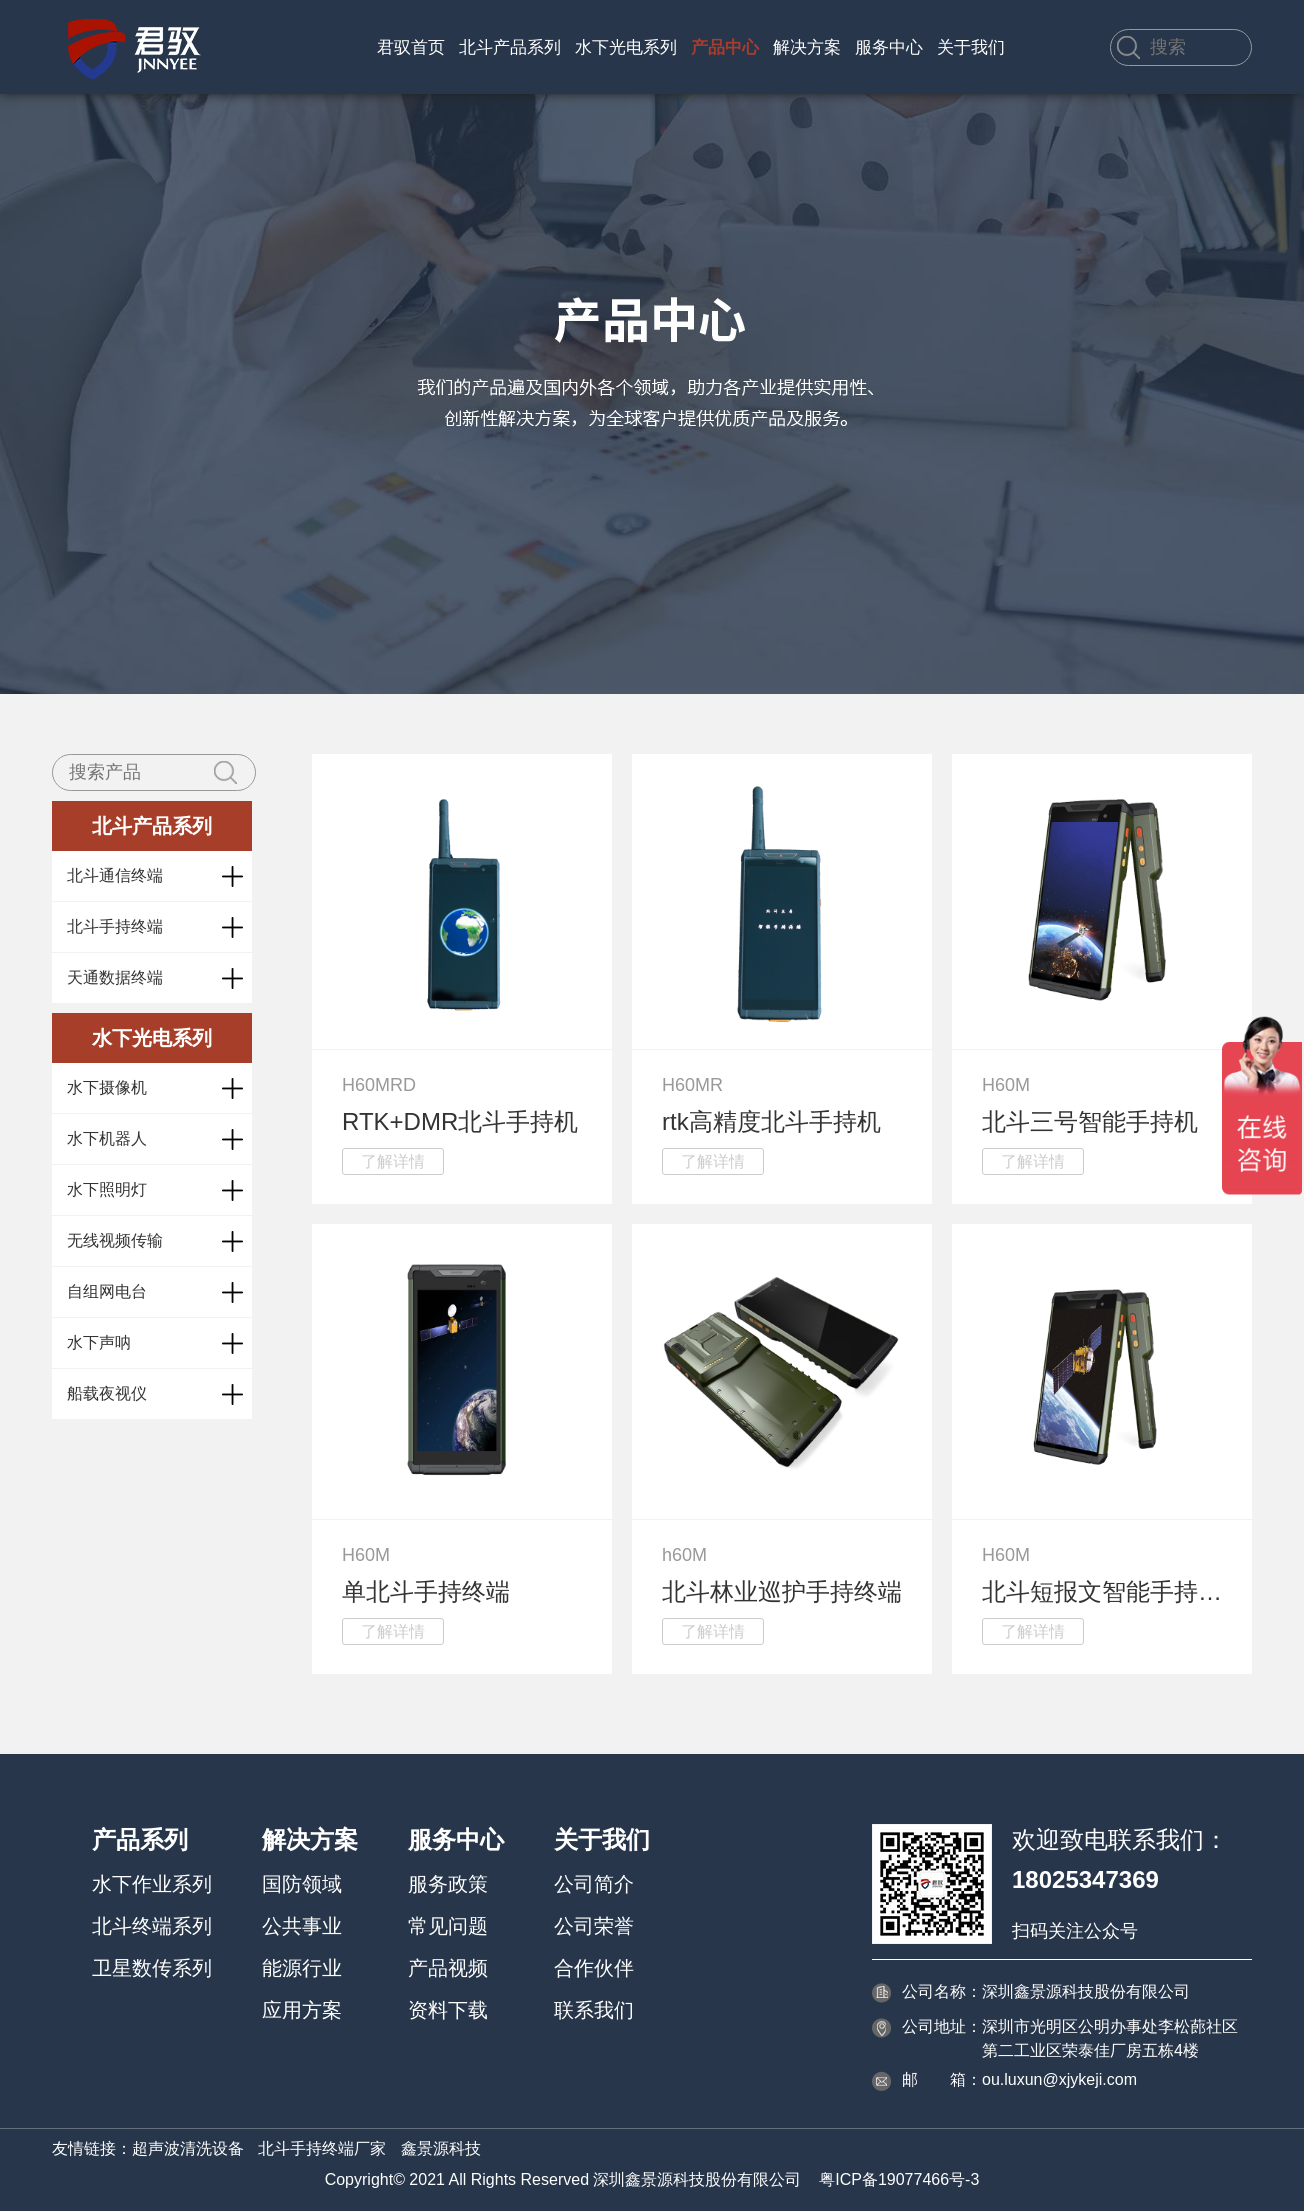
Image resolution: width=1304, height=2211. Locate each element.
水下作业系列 (152, 1884)
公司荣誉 (594, 1926)
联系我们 (594, 2010)
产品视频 (448, 1968)
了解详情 (393, 1161)
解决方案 (807, 47)
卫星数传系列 (152, 1968)
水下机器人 (107, 1138)
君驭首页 (411, 47)
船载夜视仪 (107, 1393)
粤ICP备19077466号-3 (899, 2179)
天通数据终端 (115, 977)
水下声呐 (99, 1342)
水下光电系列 (626, 47)
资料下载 (448, 2010)
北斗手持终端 (115, 926)
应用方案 (302, 2010)
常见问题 (448, 1926)
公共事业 (302, 1926)
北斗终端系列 (152, 1926)
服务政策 (448, 1884)
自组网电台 (107, 1291)
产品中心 (725, 47)
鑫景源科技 (441, 2148)
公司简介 (594, 1884)
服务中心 (889, 47)
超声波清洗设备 (188, 2148)
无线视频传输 (115, 1240)
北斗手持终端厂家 (322, 2148)
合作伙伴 (594, 1968)
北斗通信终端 (115, 875)
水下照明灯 (107, 1189)
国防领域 (302, 1884)
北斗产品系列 (510, 47)
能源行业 (302, 1968)
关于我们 (971, 47)
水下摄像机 (107, 1087)
